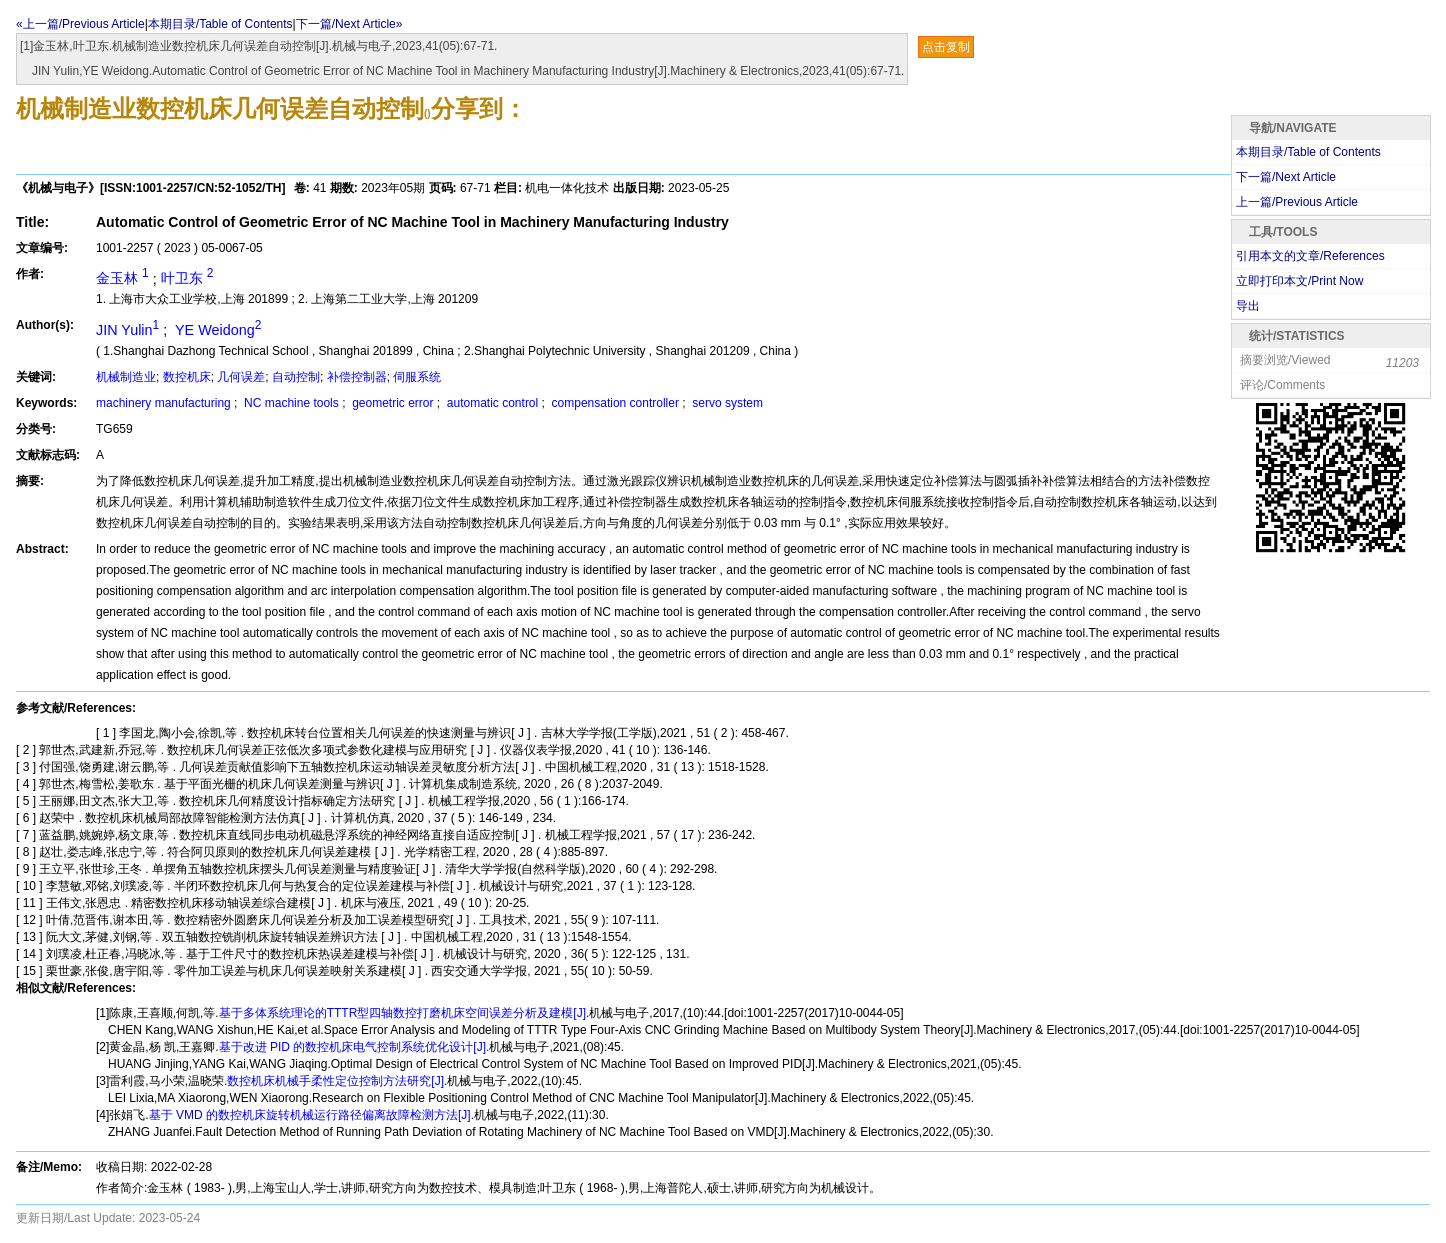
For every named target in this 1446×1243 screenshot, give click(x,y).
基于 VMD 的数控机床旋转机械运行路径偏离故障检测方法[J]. (311, 1115)
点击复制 (946, 47)
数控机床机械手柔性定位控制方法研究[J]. (337, 1081)
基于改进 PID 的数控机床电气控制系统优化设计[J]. (354, 1047)
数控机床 (187, 377)
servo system (726, 403)
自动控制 (296, 377)
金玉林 (124, 278)
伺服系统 (417, 377)
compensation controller (615, 403)
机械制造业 (126, 377)
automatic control (493, 403)
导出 (1248, 306)
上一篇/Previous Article (1297, 202)
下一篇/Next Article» (349, 24)
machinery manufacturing (165, 403)
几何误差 (241, 377)
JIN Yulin (129, 330)
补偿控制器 (357, 377)
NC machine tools (291, 403)
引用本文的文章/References (1310, 256)
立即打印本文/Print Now (1299, 281)
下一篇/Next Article (1286, 177)
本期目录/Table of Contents (220, 24)
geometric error (393, 403)
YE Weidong (216, 330)
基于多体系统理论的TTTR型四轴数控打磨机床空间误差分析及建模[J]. (404, 1013)
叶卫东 (187, 278)
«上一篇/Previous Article (80, 24)
